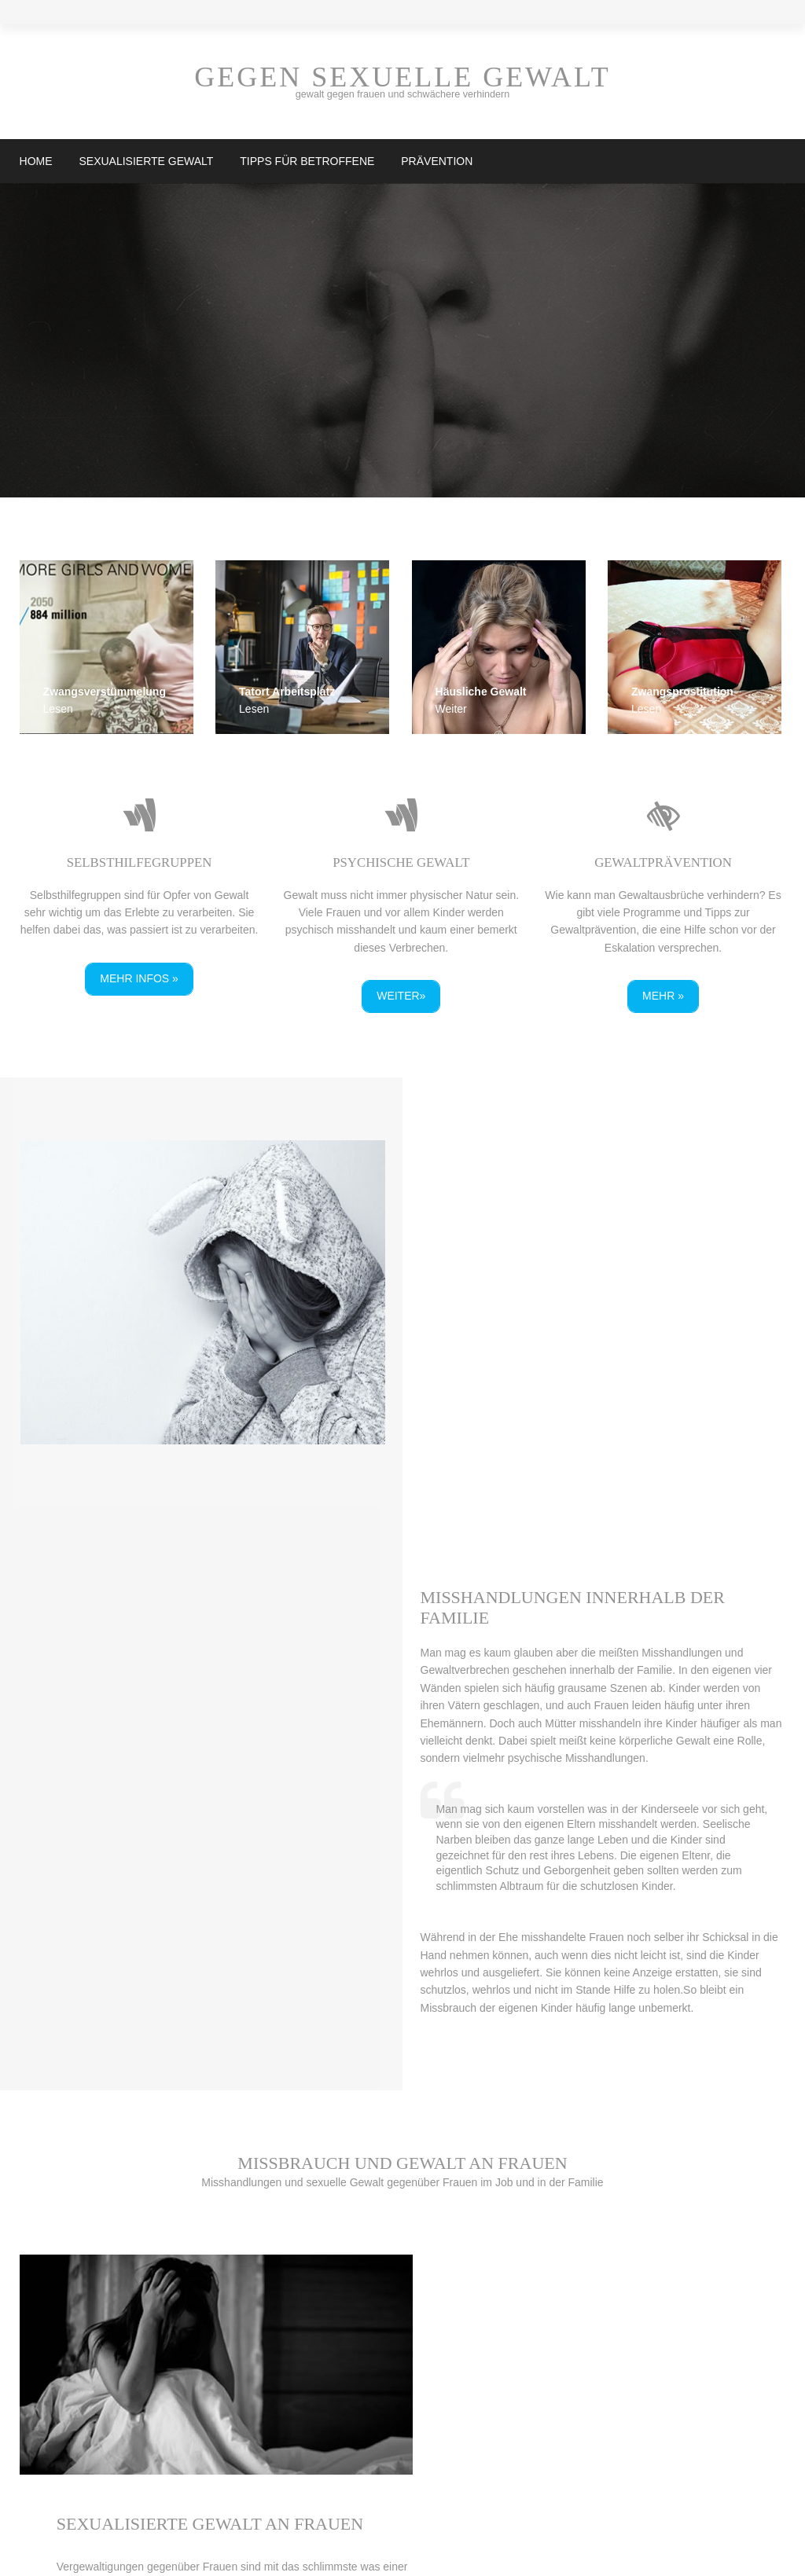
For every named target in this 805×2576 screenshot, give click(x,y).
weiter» (402, 995)
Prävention (436, 161)
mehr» (476, 2015)
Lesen (57, 709)
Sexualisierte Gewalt (145, 161)
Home (34, 161)
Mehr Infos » (138, 977)
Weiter (453, 709)
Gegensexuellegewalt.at (277, 2551)
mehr (49, 2273)
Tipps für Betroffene (306, 161)
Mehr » (667, 995)
